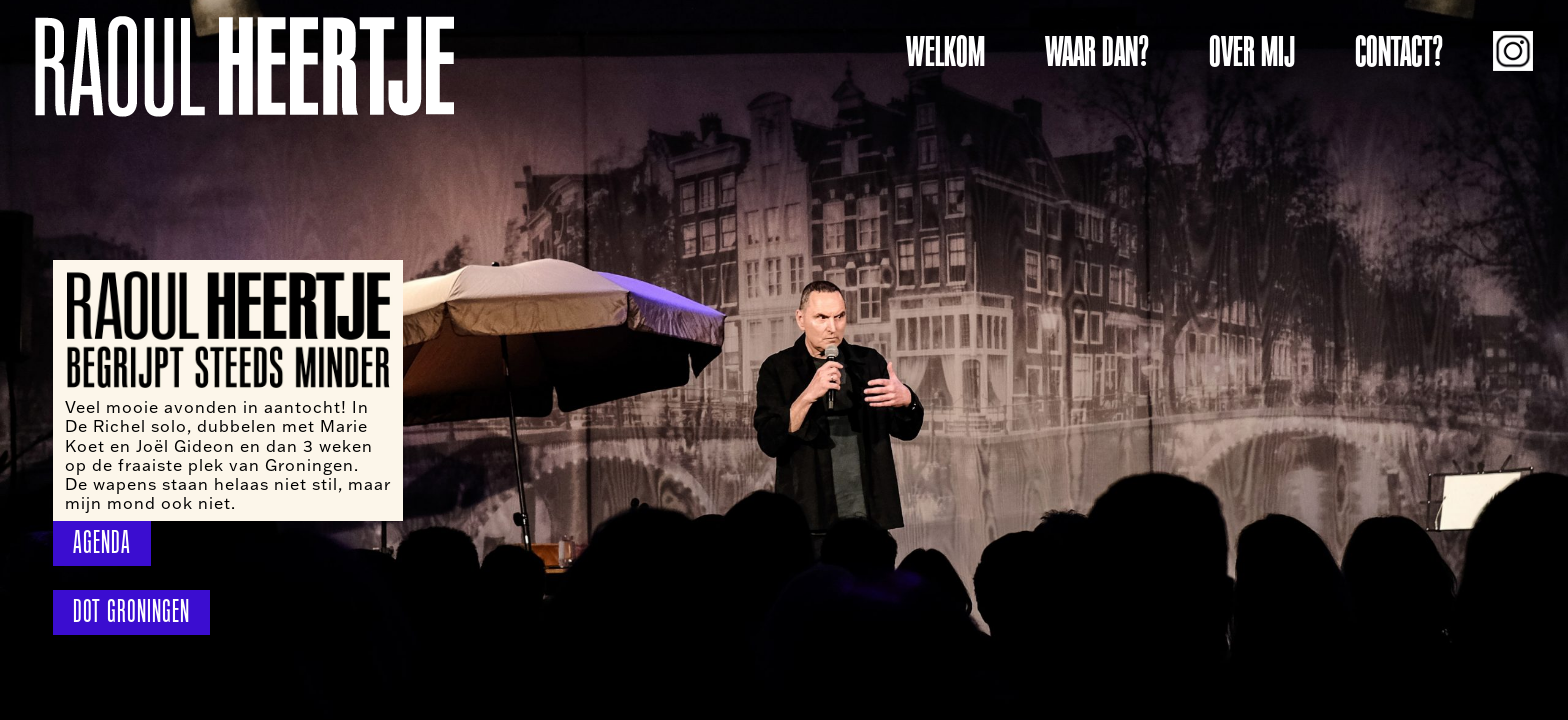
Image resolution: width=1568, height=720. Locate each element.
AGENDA (102, 542)
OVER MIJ (1252, 52)
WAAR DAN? (1097, 52)
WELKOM (945, 52)
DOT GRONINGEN (131, 611)
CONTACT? (1399, 52)
